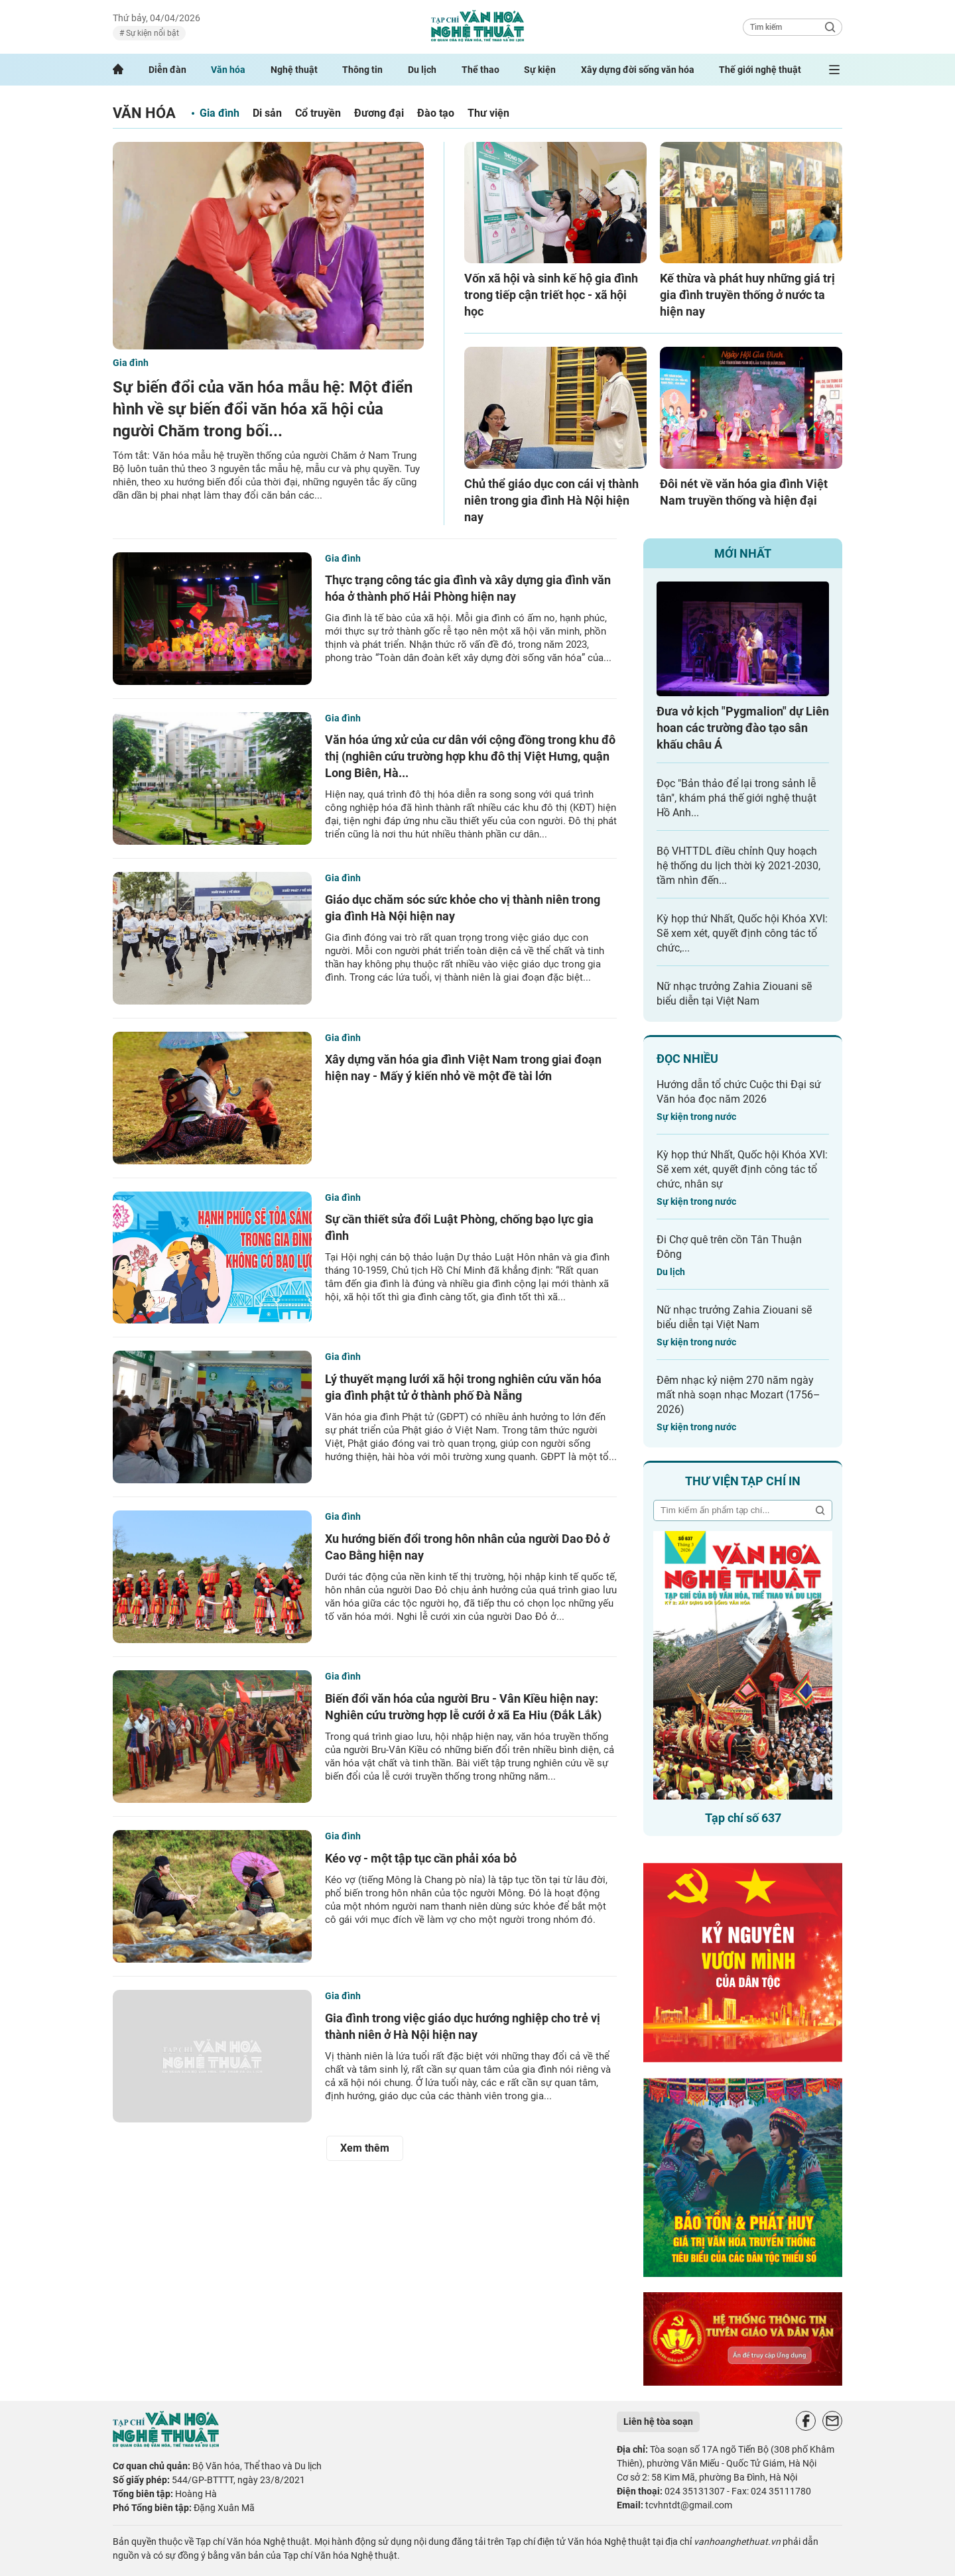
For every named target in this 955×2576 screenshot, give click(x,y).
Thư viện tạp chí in (742, 1481)
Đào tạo (435, 113)
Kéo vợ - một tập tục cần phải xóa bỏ (421, 1858)
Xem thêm (364, 2148)
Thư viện (488, 113)
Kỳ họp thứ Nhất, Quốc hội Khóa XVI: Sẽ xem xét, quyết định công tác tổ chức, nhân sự (742, 1169)
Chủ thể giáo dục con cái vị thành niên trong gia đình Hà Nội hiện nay (551, 500)
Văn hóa (228, 69)
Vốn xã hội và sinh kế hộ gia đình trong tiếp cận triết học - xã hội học (551, 294)
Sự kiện (540, 69)
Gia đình (219, 113)
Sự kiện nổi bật (151, 33)
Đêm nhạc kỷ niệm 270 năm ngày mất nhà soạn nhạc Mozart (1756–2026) (738, 1395)
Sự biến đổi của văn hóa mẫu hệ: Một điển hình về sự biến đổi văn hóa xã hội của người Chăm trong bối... (263, 409)
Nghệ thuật (294, 69)
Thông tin (362, 69)
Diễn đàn (167, 69)
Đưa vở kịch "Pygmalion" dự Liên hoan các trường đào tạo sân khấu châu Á (743, 727)
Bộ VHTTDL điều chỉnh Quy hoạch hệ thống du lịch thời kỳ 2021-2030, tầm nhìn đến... (738, 866)
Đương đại (379, 113)
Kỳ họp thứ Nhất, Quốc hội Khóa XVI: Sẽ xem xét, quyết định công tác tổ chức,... (742, 933)
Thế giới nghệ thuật (760, 69)
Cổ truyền (318, 113)
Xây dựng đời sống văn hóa (637, 69)
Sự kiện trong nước (696, 1116)
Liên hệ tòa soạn (658, 2421)
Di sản (267, 113)
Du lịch (422, 69)
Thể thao (480, 69)
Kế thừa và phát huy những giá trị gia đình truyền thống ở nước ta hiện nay (747, 294)
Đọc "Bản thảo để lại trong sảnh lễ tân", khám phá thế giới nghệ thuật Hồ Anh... (736, 798)
